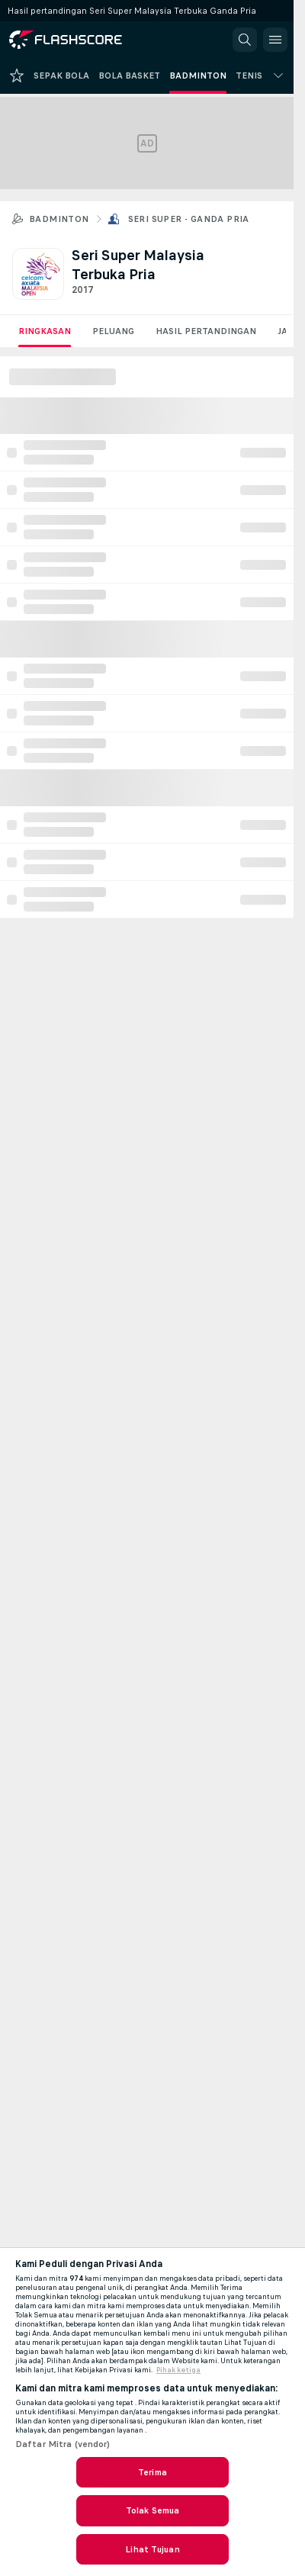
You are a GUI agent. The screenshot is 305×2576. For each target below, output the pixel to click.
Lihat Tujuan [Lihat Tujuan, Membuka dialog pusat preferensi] (152, 2549)
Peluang (113, 331)
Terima (152, 2472)
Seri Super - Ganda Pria (188, 219)
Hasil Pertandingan (206, 331)
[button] (245, 39)
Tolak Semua (152, 2510)
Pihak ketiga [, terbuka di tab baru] (178, 2370)
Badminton (59, 219)
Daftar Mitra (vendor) (63, 2444)
